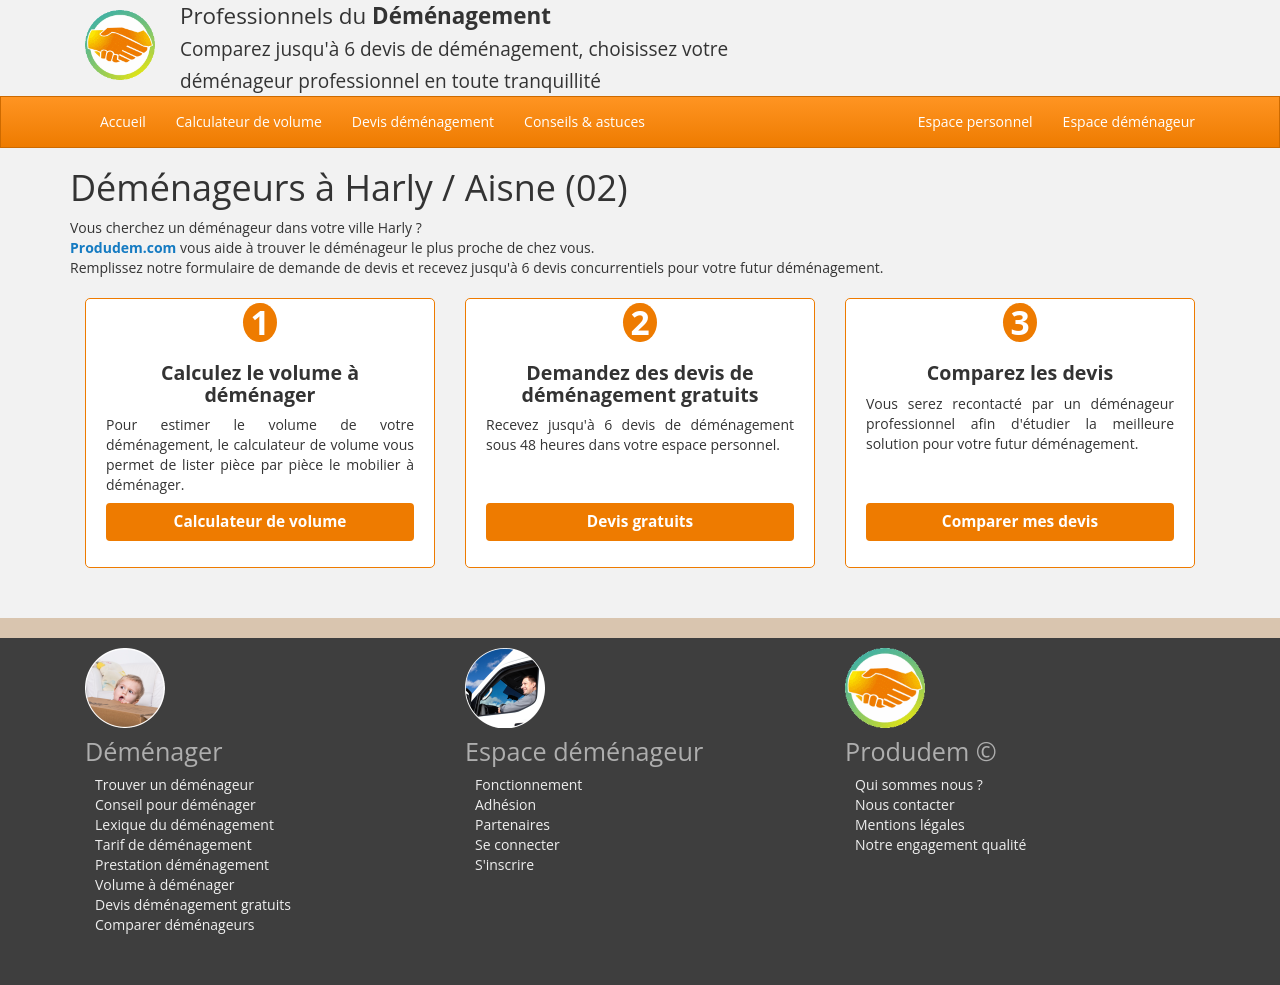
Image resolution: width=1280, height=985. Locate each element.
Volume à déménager (165, 884)
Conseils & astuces (584, 121)
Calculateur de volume (260, 521)
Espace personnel (975, 121)
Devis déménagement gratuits (193, 904)
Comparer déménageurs (175, 924)
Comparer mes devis (1020, 521)
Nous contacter (905, 804)
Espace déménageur (1129, 121)
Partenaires (512, 824)
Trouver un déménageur (174, 784)
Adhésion (505, 804)
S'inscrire (504, 864)
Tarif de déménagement (173, 844)
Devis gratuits (640, 521)
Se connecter (517, 844)
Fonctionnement (528, 784)
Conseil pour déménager (175, 804)
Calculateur (249, 121)
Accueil (130, 121)
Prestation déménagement (182, 864)
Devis (423, 121)
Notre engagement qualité (940, 844)
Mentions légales (910, 824)
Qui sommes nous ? (919, 784)
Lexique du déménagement (184, 824)
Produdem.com (123, 247)
